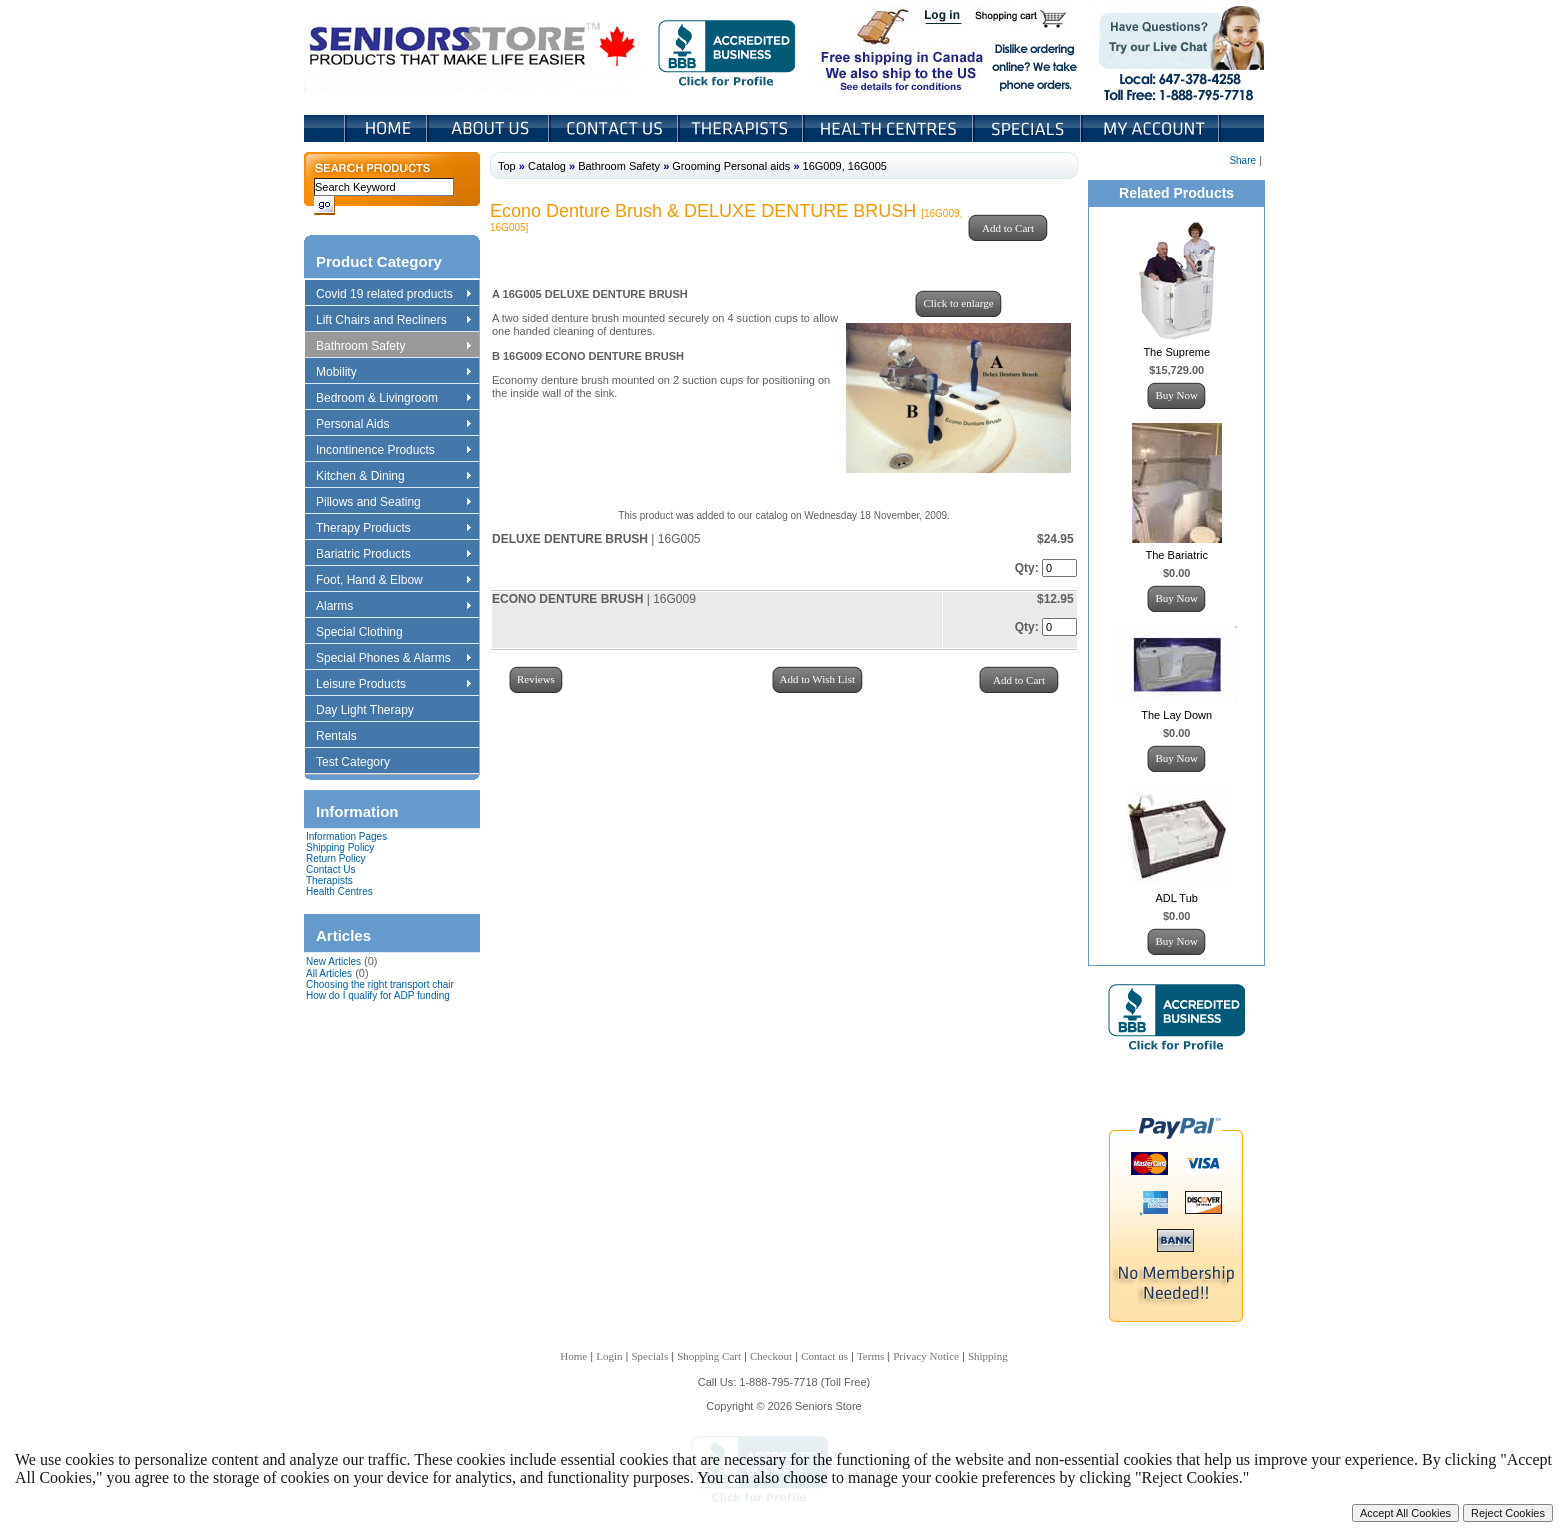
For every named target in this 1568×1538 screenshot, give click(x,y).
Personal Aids (393, 425)
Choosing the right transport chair (380, 984)
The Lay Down (1176, 715)
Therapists (742, 128)
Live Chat (1174, 49)
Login (944, 18)
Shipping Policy (340, 847)
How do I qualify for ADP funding (378, 995)
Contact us (824, 1356)
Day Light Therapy (374, 711)
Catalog (547, 166)
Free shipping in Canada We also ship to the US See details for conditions (862, 49)
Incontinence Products (393, 451)
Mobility (393, 373)
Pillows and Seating (393, 503)
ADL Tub (1177, 898)
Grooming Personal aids (731, 166)
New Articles (333, 961)
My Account (1152, 128)
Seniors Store (473, 49)
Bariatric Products (393, 555)
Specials (1029, 128)
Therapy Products (393, 529)
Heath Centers (890, 128)
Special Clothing (369, 633)
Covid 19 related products (395, 295)
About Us (490, 128)
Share (1242, 160)
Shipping (988, 1356)
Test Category (362, 763)
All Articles (329, 973)
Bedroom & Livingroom (393, 399)
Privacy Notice (926, 1356)
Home (386, 128)
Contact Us (615, 128)
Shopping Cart (1027, 18)
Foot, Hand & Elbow (393, 581)
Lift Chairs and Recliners (393, 321)
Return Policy (335, 858)
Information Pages (346, 836)
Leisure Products (393, 685)
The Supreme (1176, 352)
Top (507, 166)
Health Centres (339, 891)
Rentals (346, 737)
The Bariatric (1177, 555)
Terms (870, 1356)
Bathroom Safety (393, 347)
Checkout (771, 1356)
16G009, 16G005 (845, 166)
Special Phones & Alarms (394, 659)
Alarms (393, 607)
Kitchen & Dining (393, 477)
